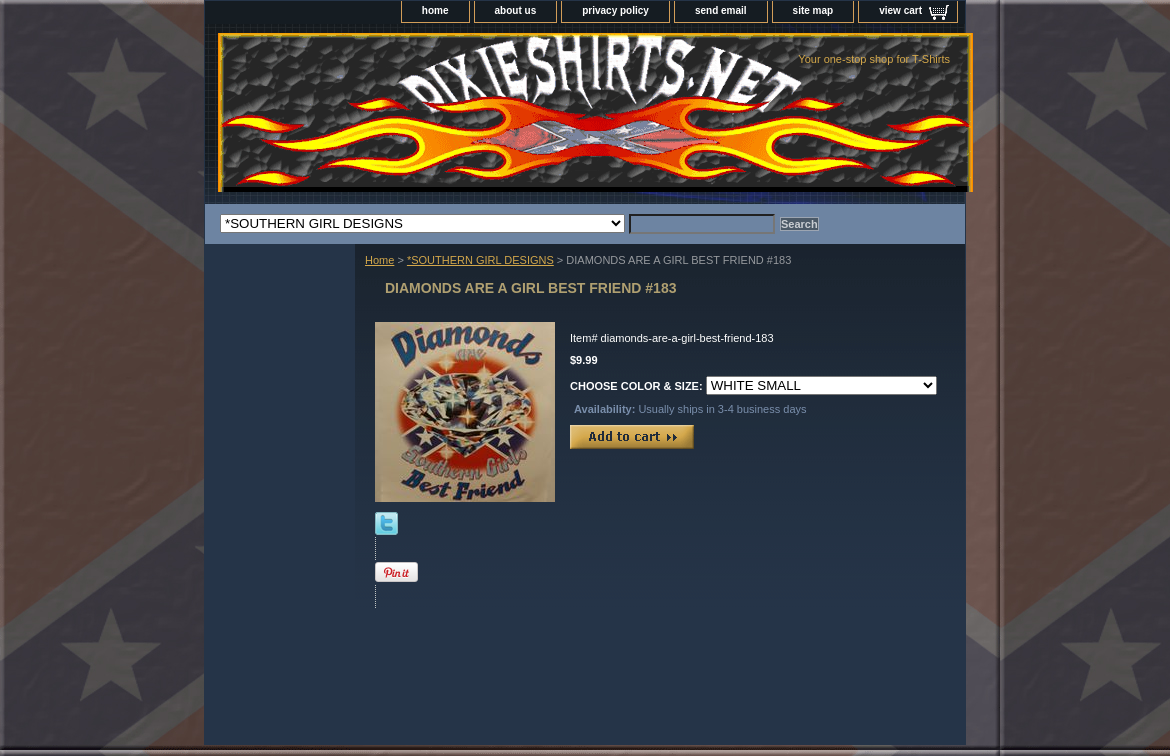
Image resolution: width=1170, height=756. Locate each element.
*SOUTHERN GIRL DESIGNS (480, 260)
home (435, 10)
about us (516, 10)
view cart (900, 10)
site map (813, 10)
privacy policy (615, 10)
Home (379, 260)
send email (721, 10)
